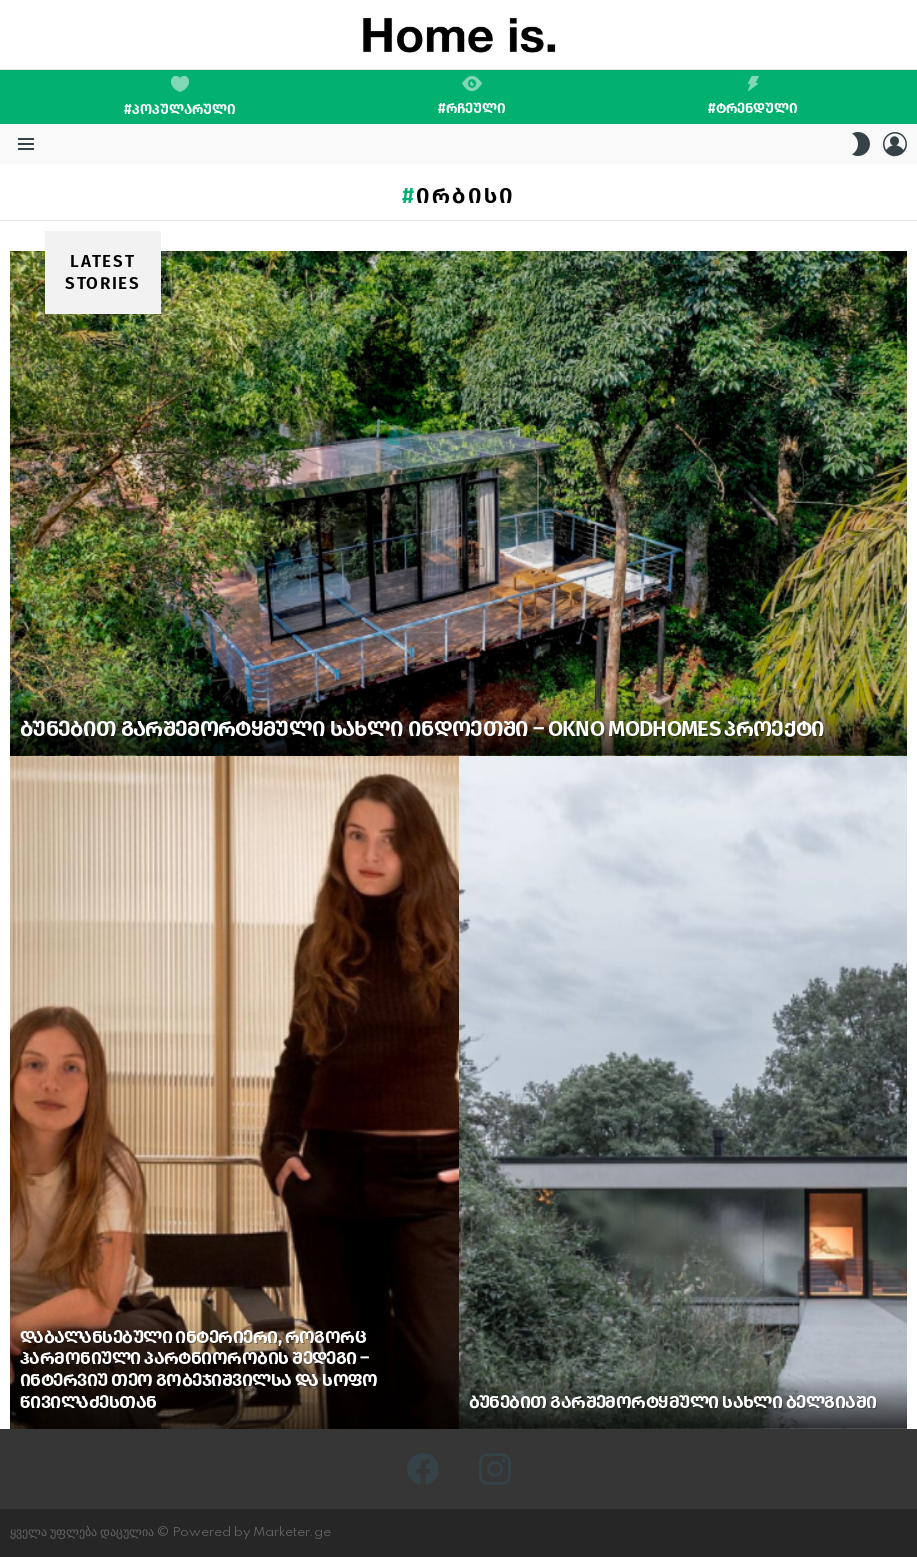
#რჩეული (472, 96)
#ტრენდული (753, 96)
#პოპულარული (180, 97)
